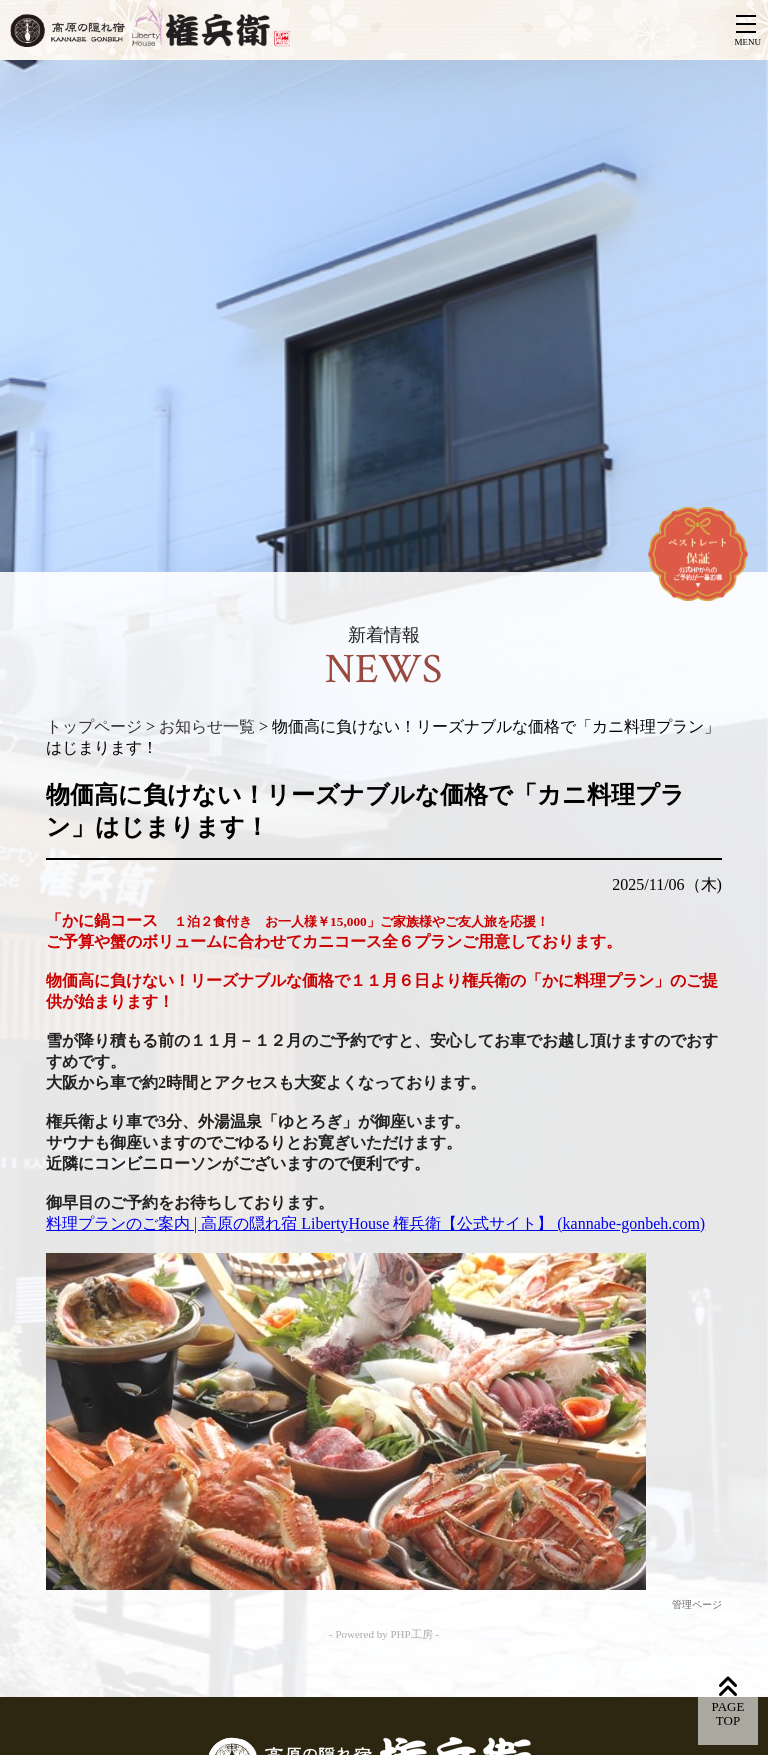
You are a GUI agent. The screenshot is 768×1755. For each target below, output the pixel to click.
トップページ (94, 726)
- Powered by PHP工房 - (384, 1634)
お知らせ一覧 (207, 726)
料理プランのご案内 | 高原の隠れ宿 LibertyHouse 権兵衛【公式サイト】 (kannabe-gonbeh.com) (375, 1223)
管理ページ (697, 1604)
